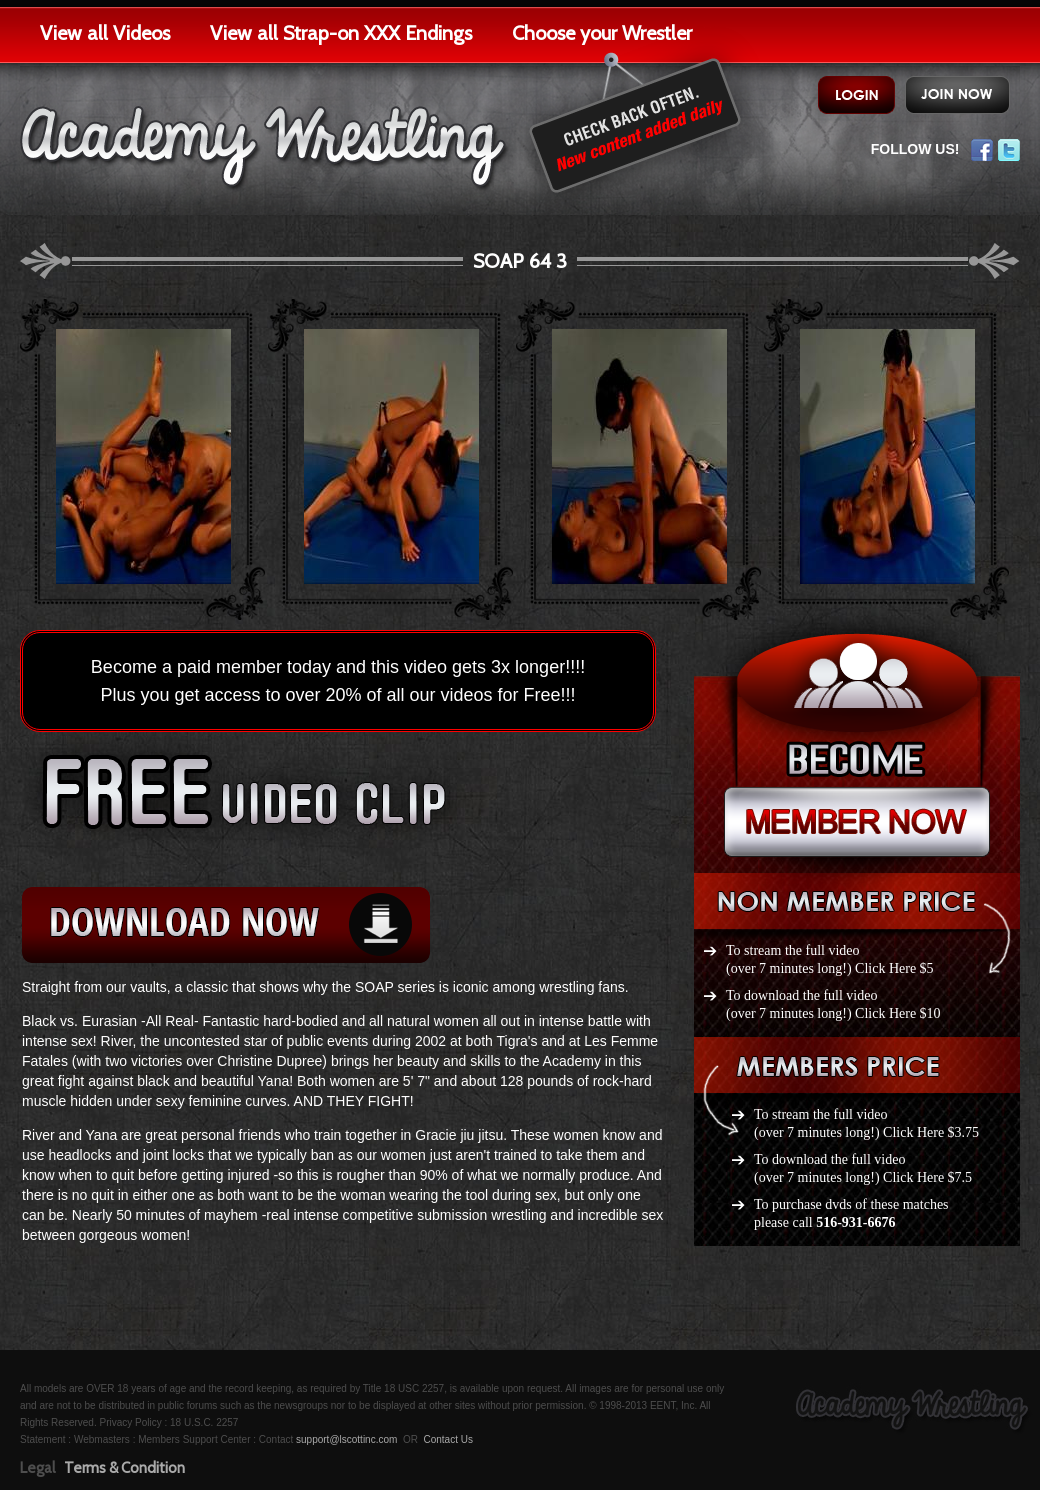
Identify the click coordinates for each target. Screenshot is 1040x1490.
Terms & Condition (124, 1468)
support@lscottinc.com (346, 1439)
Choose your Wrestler (602, 33)
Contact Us (447, 1439)
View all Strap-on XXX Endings (341, 33)
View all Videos (105, 33)
